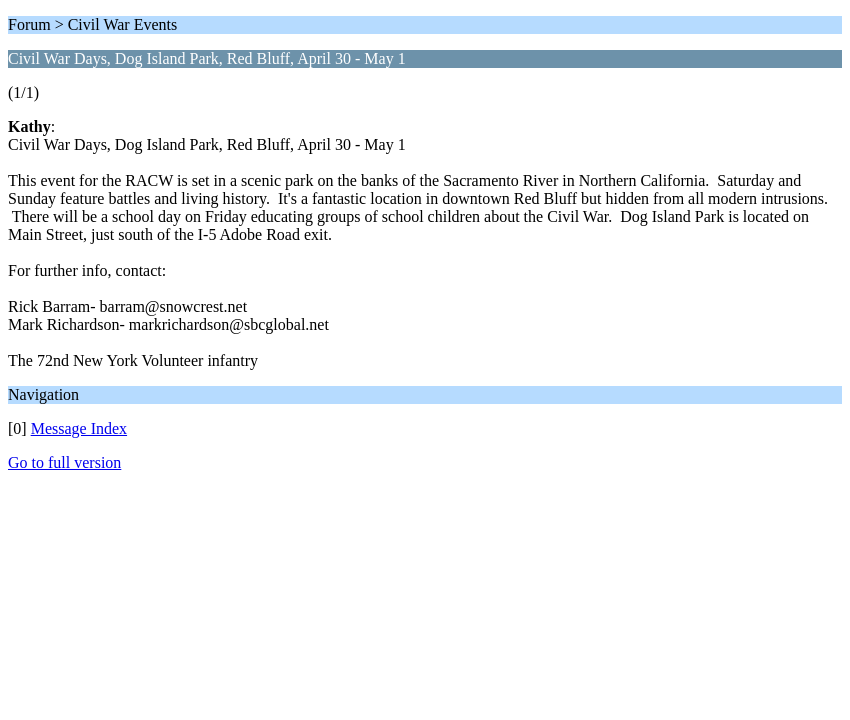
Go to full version (64, 462)
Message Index (79, 428)
